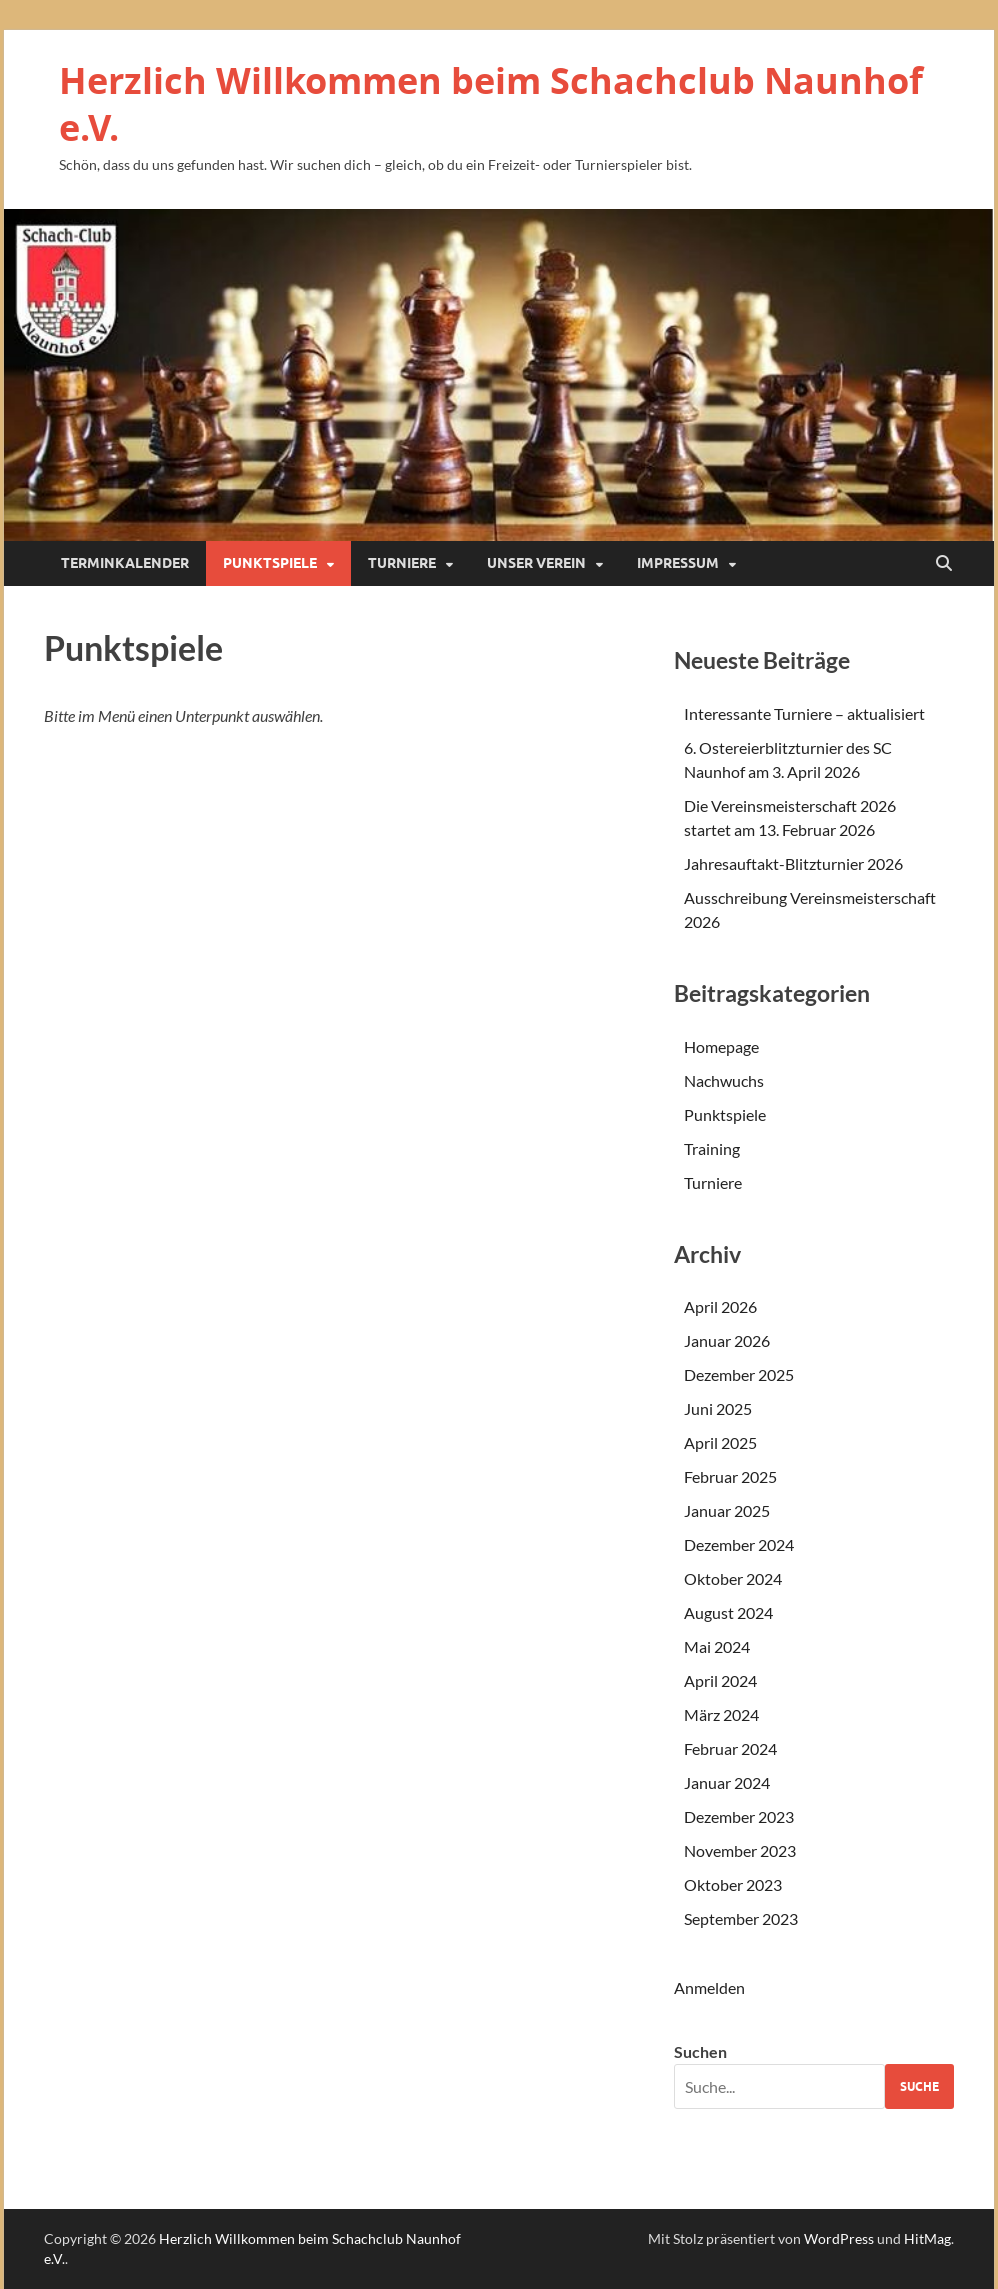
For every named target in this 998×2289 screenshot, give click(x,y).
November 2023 (740, 1850)
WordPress (839, 2238)
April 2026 (720, 1306)
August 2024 (728, 1612)
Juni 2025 (718, 1408)
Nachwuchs (724, 1080)
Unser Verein (536, 563)
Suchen (700, 2051)
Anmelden (709, 1987)
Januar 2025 (727, 1510)
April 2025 (720, 1442)
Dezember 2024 (739, 1544)
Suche (919, 2086)
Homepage (721, 1046)
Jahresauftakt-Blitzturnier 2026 (793, 863)
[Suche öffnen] (944, 564)
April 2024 (720, 1680)
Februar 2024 (730, 1748)
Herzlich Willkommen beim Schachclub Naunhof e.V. (491, 104)
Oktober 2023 (733, 1884)
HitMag (927, 2238)
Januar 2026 (727, 1340)
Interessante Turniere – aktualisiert (804, 713)
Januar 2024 (727, 1782)
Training (712, 1148)
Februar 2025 (730, 1476)
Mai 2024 (717, 1646)
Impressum (678, 563)
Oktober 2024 (733, 1578)
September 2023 (741, 1918)
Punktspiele (270, 563)
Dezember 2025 (739, 1374)
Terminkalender (125, 563)
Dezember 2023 (739, 1816)
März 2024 (721, 1714)
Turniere (402, 563)
